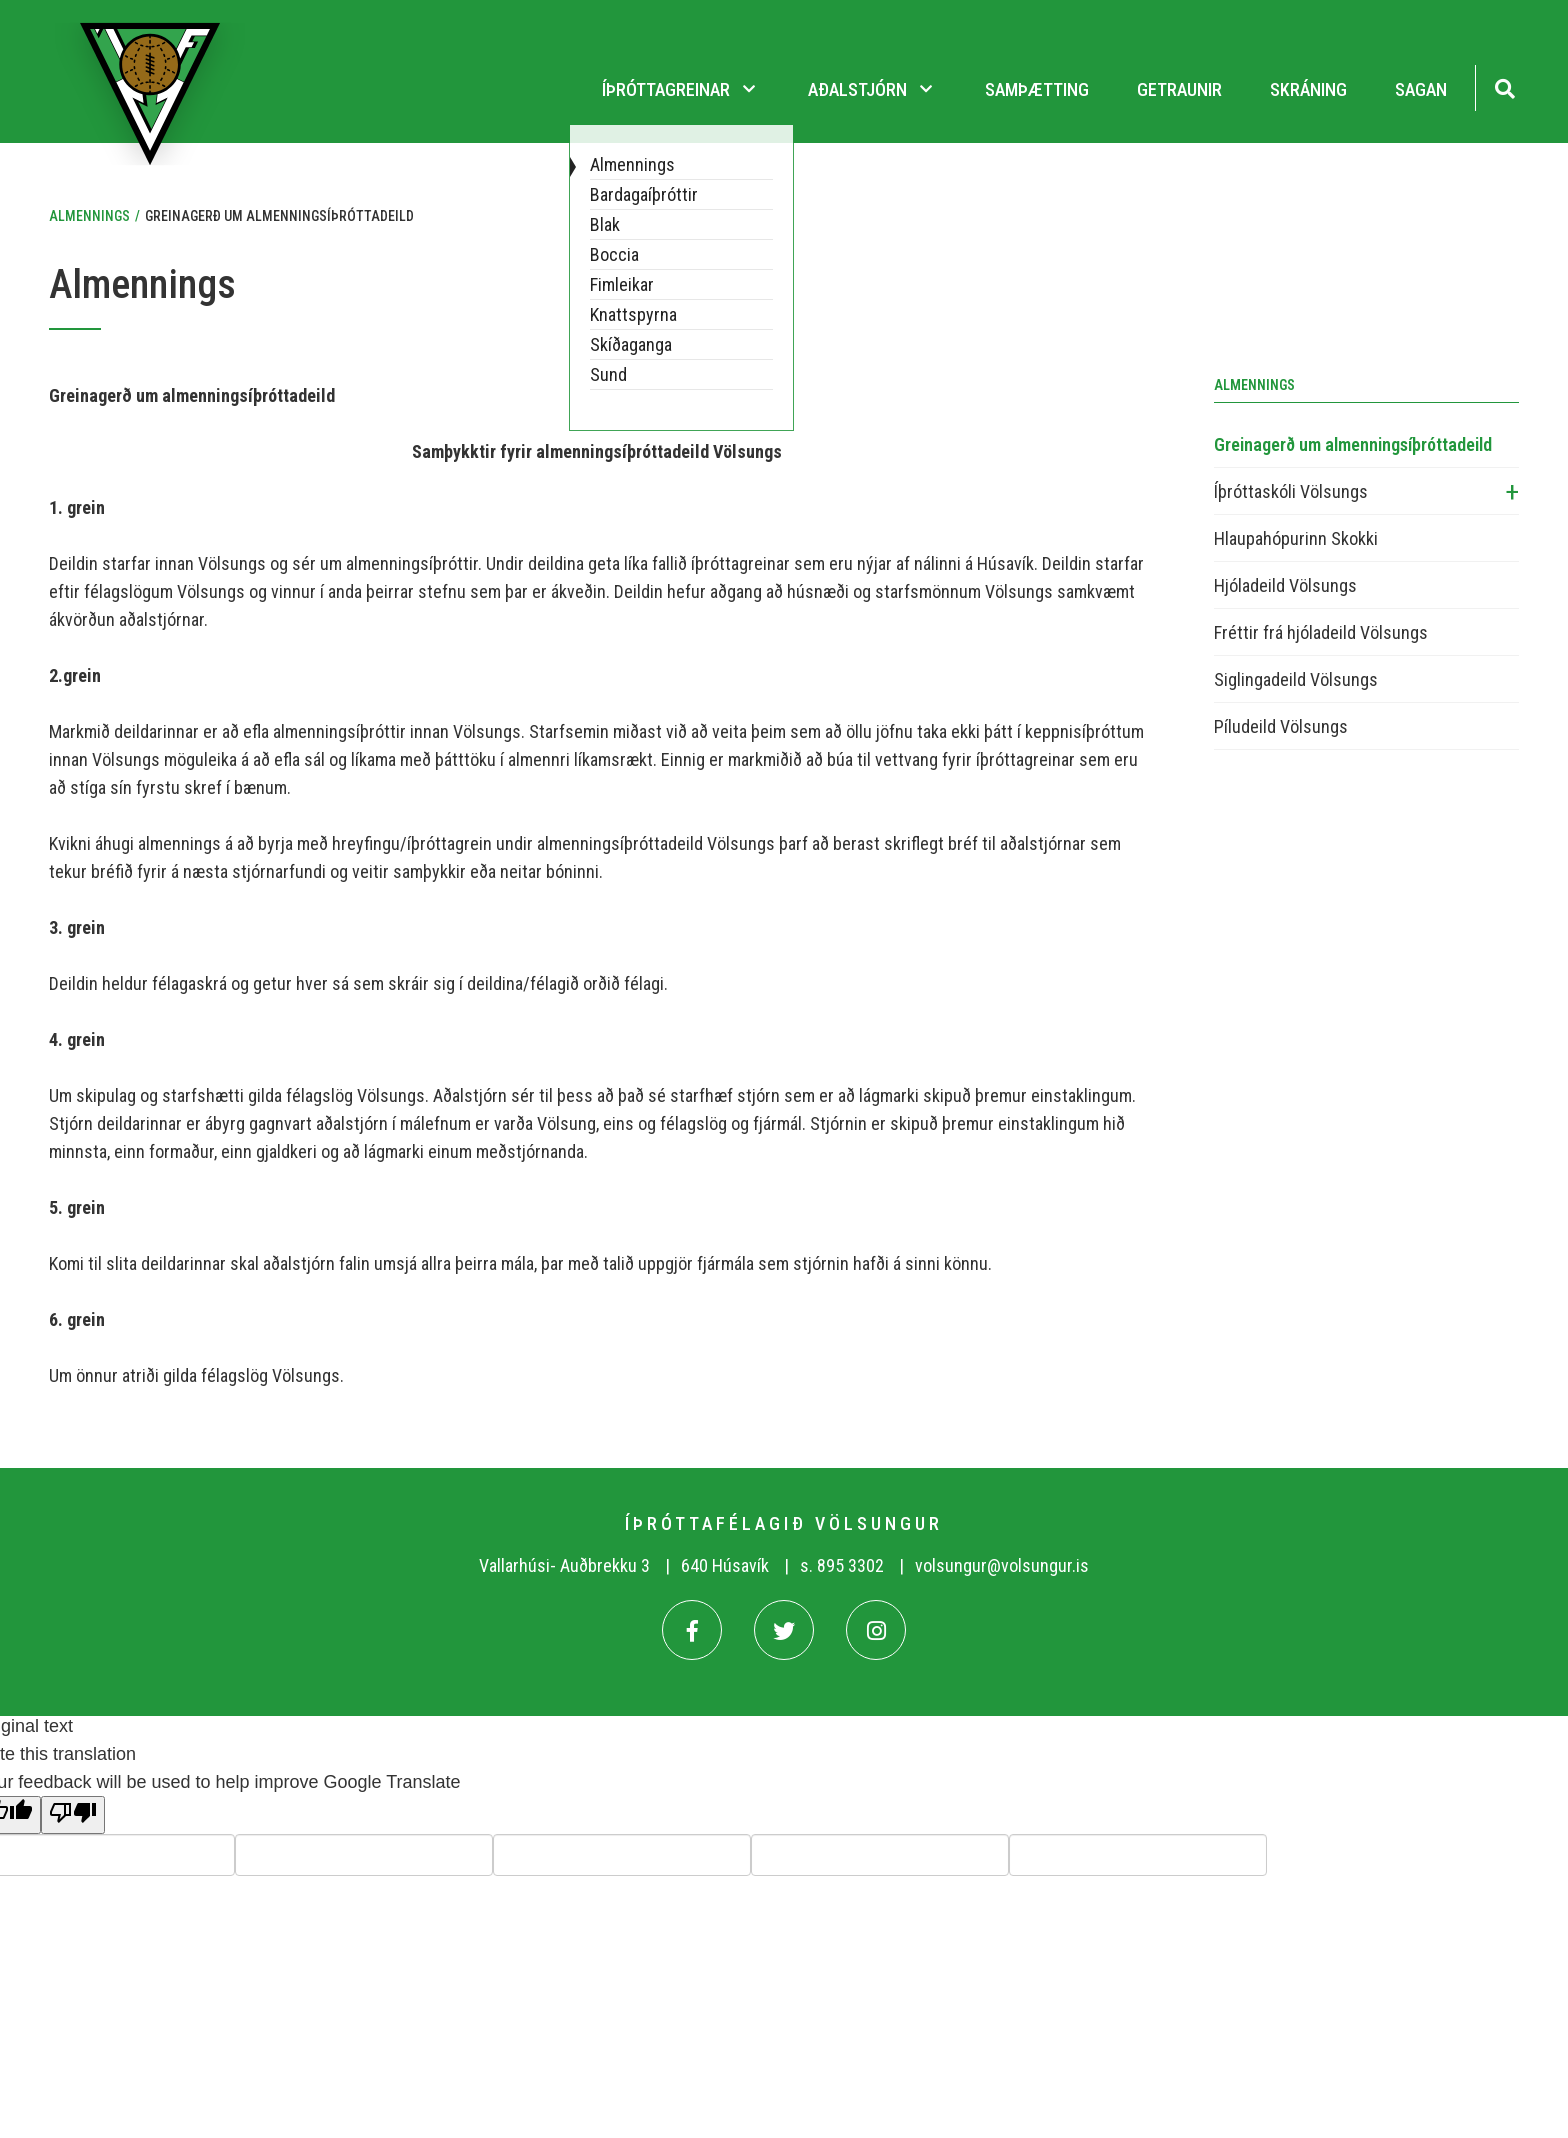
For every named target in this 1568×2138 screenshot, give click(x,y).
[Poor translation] (73, 1815)
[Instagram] (876, 1630)
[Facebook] (692, 1630)
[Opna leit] (1504, 86)
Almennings (89, 216)
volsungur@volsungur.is (1002, 1565)
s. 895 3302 (842, 1565)
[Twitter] (784, 1630)
